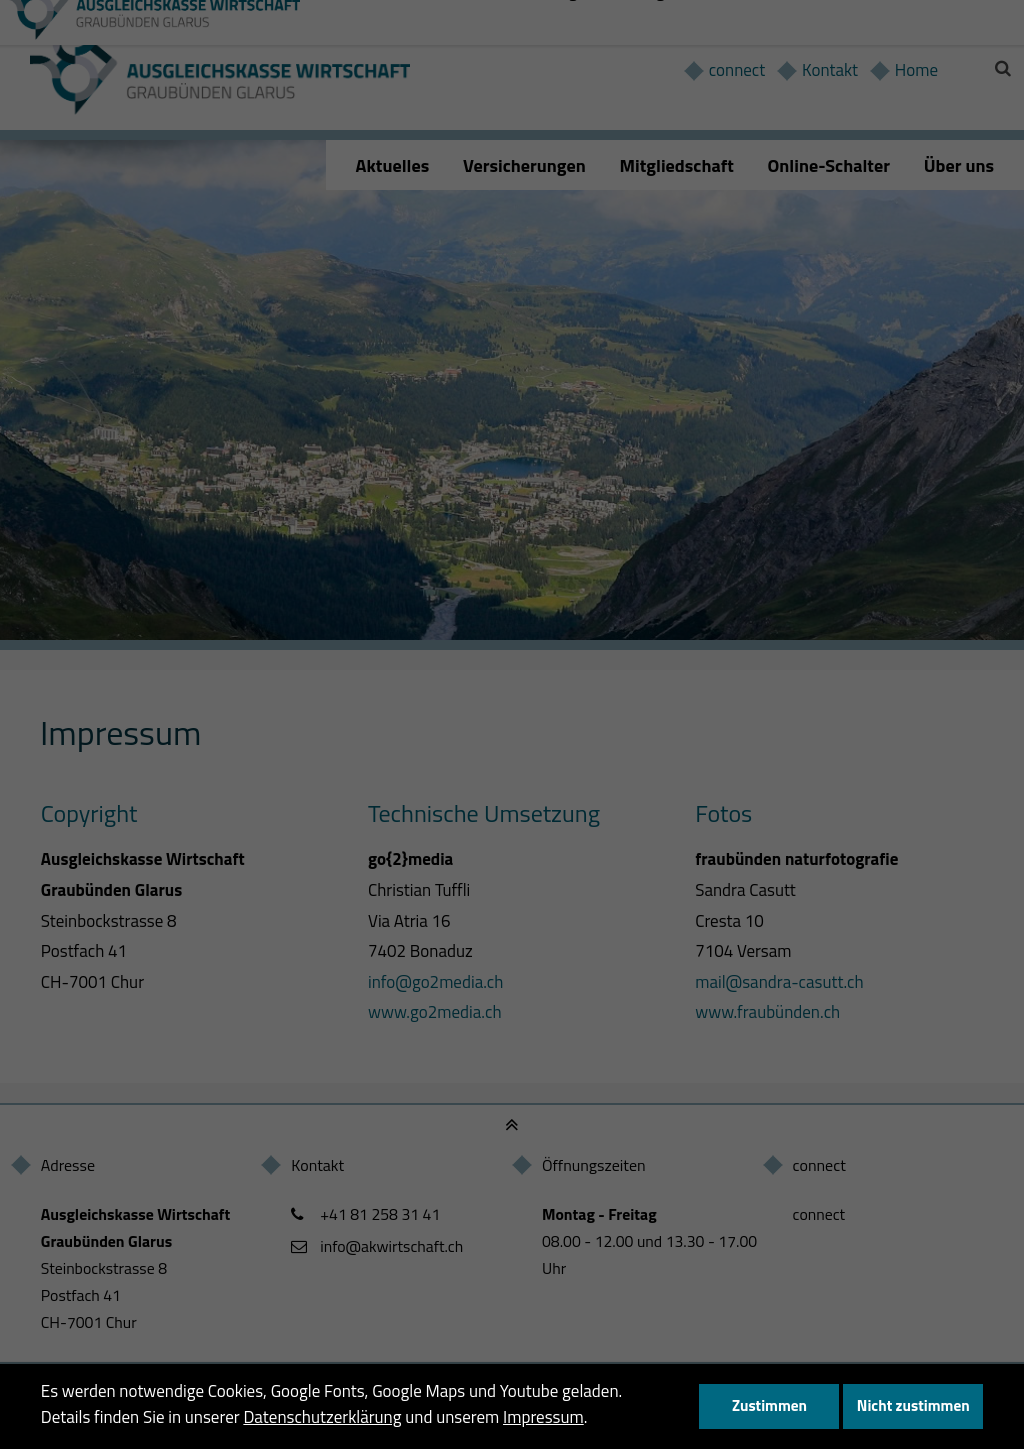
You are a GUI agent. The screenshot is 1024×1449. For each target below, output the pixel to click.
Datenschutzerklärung (322, 1417)
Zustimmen (769, 1405)
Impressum (543, 1417)
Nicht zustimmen (913, 1405)
